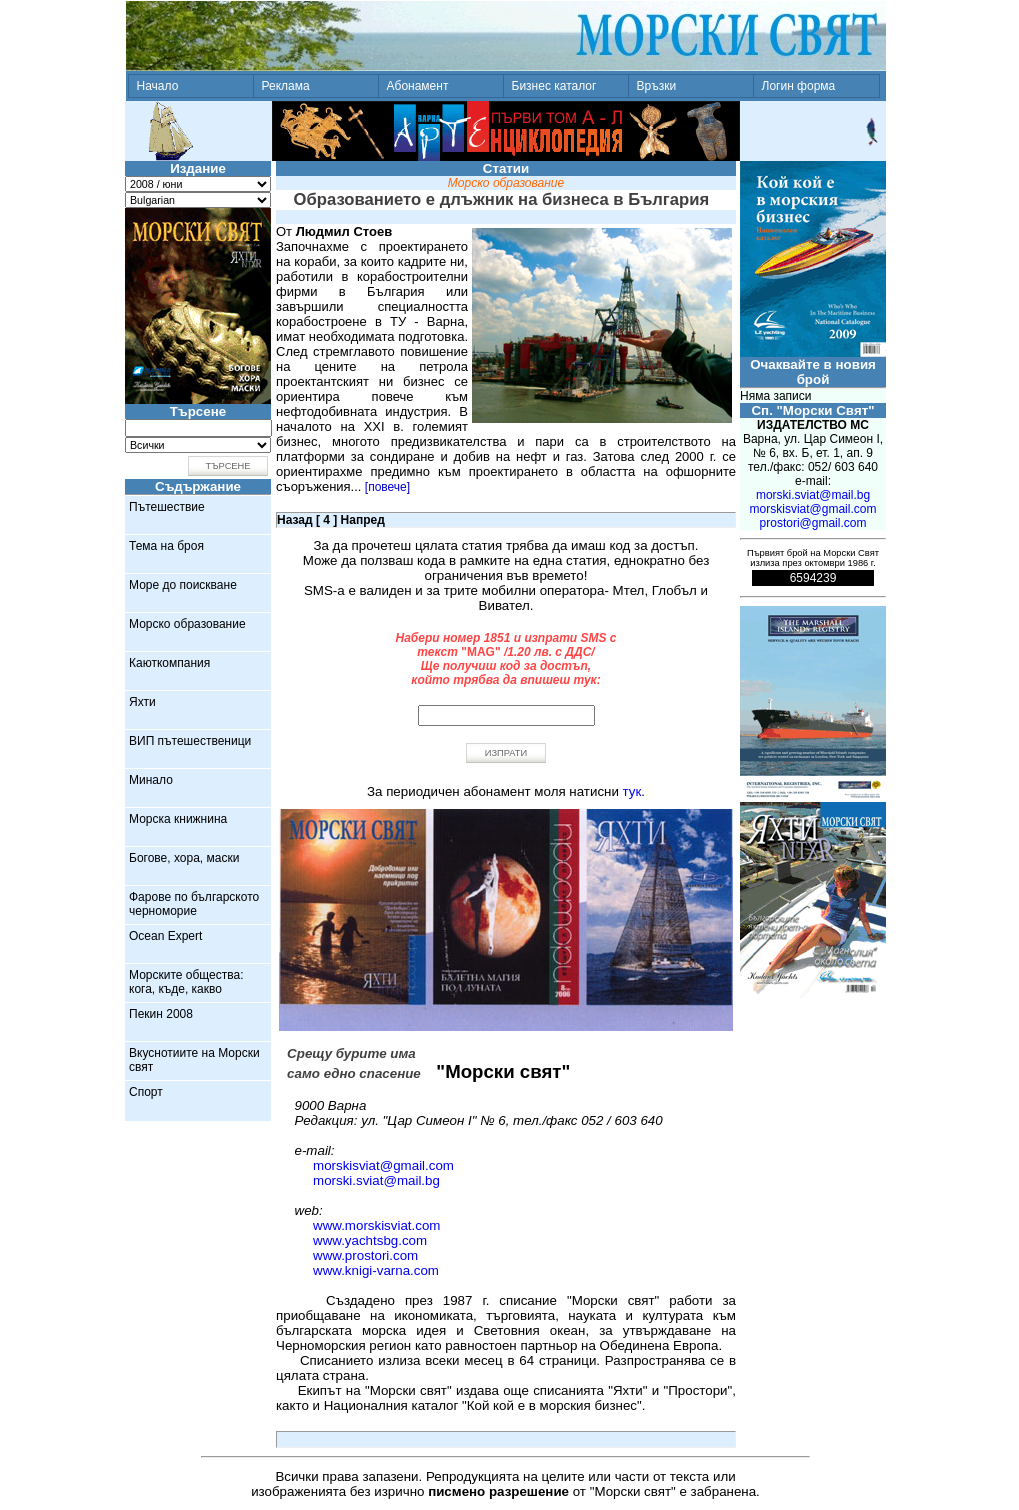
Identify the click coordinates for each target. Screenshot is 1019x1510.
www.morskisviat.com (376, 1225)
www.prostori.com (365, 1255)
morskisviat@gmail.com (383, 1165)
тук (632, 791)
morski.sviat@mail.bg (376, 1180)
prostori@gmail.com (813, 523)
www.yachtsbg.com (370, 1240)
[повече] (387, 487)
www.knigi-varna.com (376, 1270)
